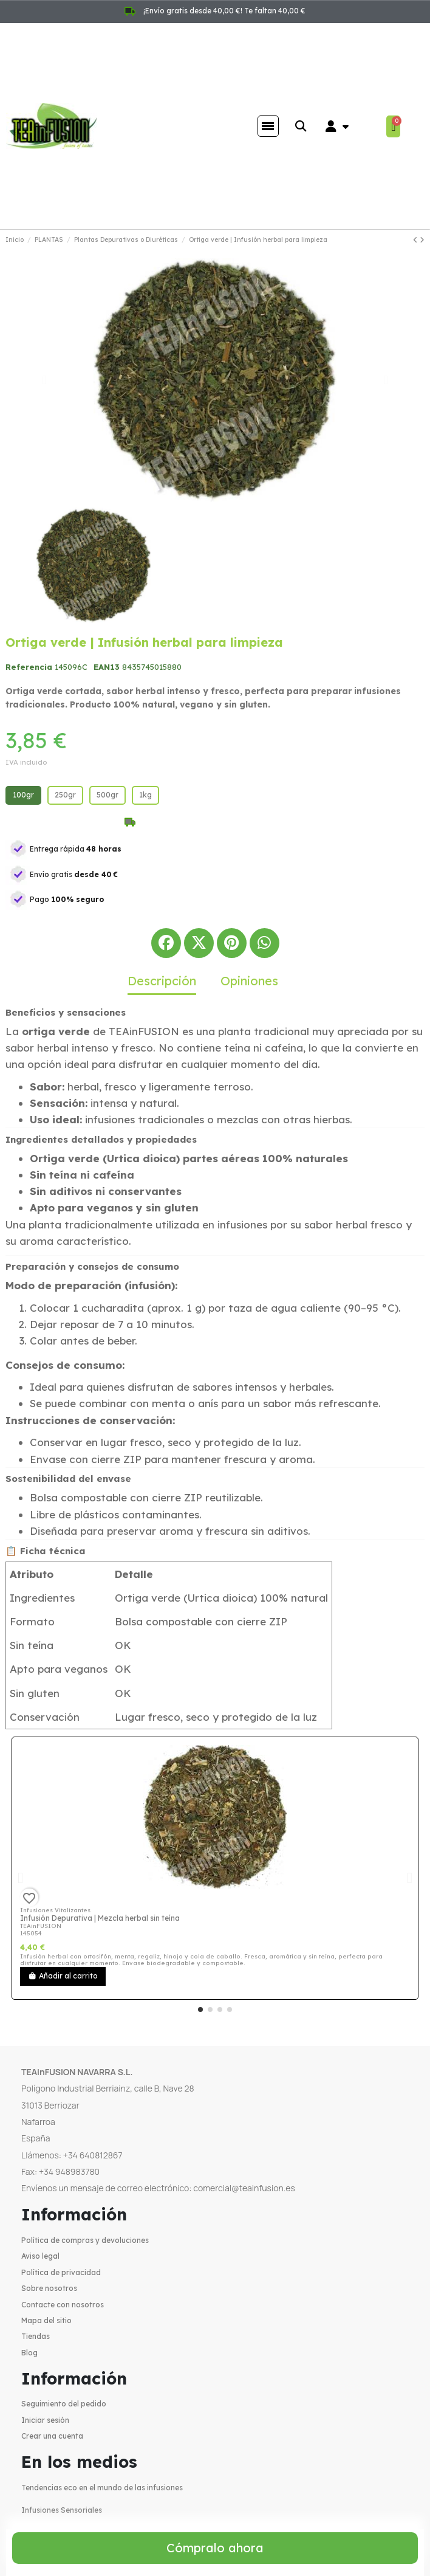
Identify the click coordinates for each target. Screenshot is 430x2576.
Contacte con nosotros (62, 2304)
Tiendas (35, 2336)
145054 (31, 1933)
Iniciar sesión (45, 2420)
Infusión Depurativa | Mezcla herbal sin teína (100, 1918)
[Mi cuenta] (337, 126)
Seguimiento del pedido (63, 2403)
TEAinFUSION (40, 1925)
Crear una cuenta (52, 2435)
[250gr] (65, 795)
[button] (301, 126)
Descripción (162, 980)
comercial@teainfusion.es (244, 2188)
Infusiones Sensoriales (61, 2510)
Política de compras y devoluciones (85, 2240)
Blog (29, 2352)
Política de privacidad (61, 2272)
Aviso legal (40, 2256)
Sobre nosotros (49, 2288)
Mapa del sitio (46, 2320)
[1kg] (145, 795)
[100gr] (23, 795)
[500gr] (107, 795)
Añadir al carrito (63, 1975)
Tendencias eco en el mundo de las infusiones (102, 2487)
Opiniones (249, 980)
